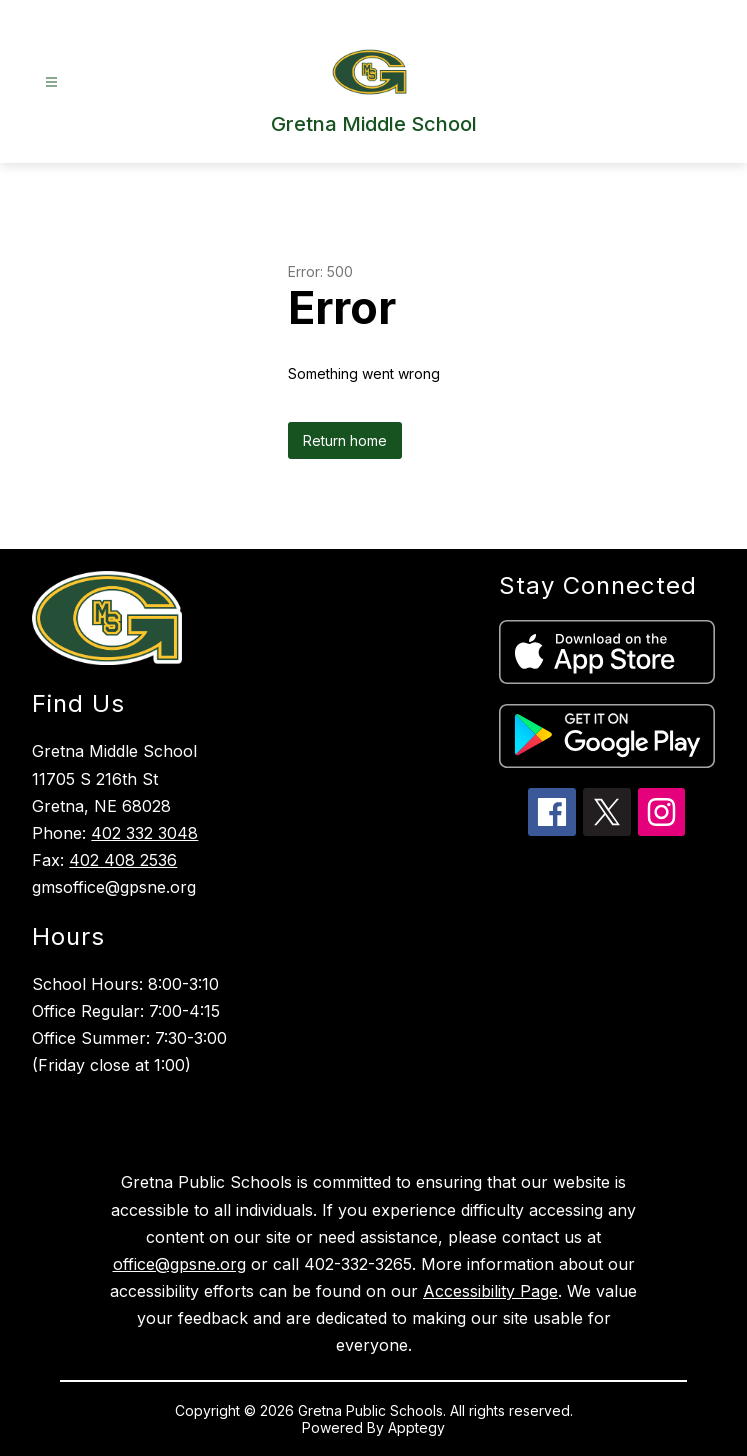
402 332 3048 (144, 833)
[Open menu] (51, 82)
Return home (345, 440)
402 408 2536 (123, 860)
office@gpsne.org (179, 1264)
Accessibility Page (490, 1291)
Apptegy (416, 1427)
